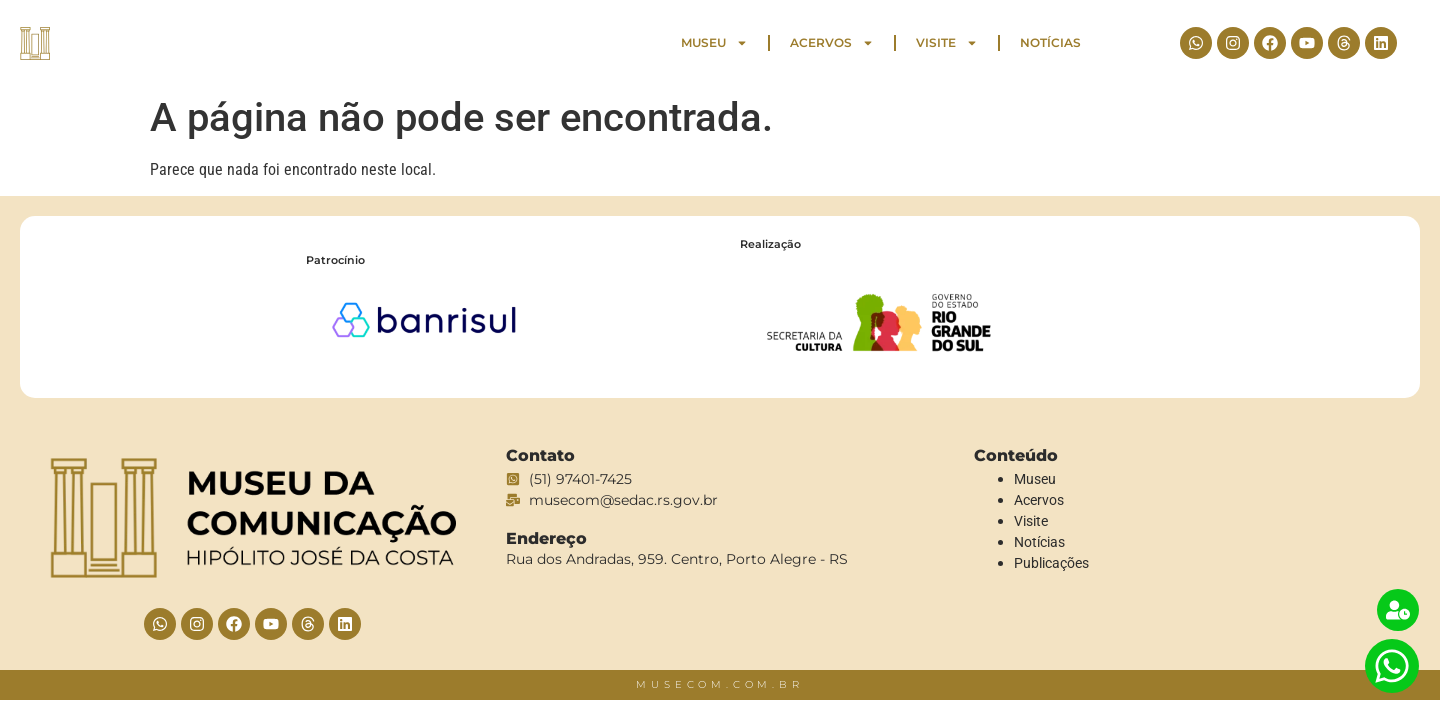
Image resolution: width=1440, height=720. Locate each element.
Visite (947, 43)
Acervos (832, 43)
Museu (714, 43)
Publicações (1051, 563)
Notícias (1050, 42)
